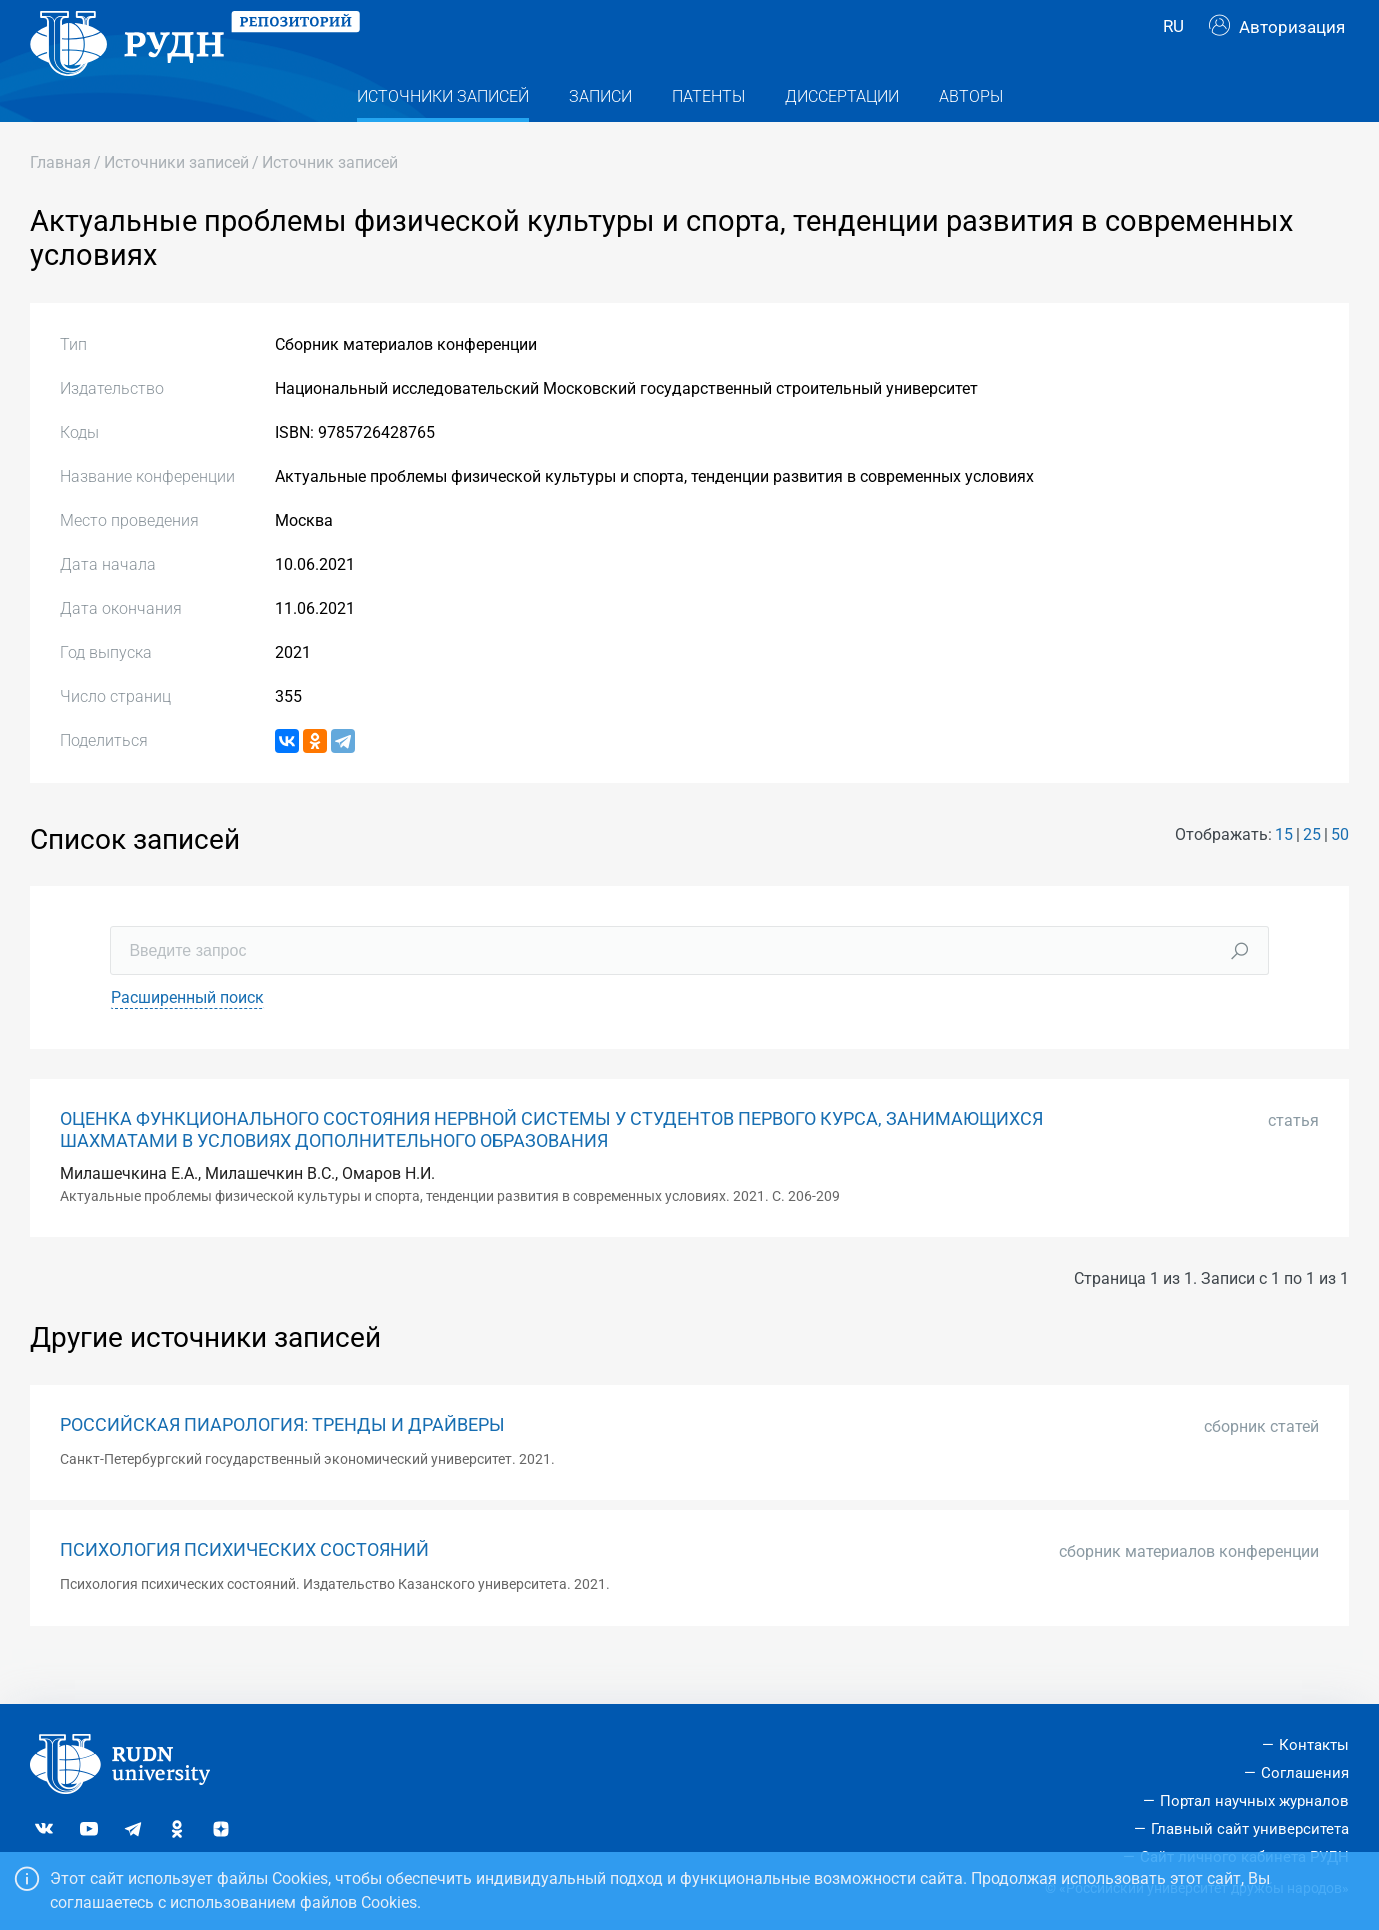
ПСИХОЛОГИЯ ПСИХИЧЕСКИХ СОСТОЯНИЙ (244, 1589)
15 (1284, 872)
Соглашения (1305, 1773)
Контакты (1314, 1746)
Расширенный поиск (187, 1036)
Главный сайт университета (1250, 1829)
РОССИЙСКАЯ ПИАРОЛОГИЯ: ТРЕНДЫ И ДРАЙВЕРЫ (282, 1463)
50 (1340, 872)
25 (1312, 872)
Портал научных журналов (1254, 1801)
